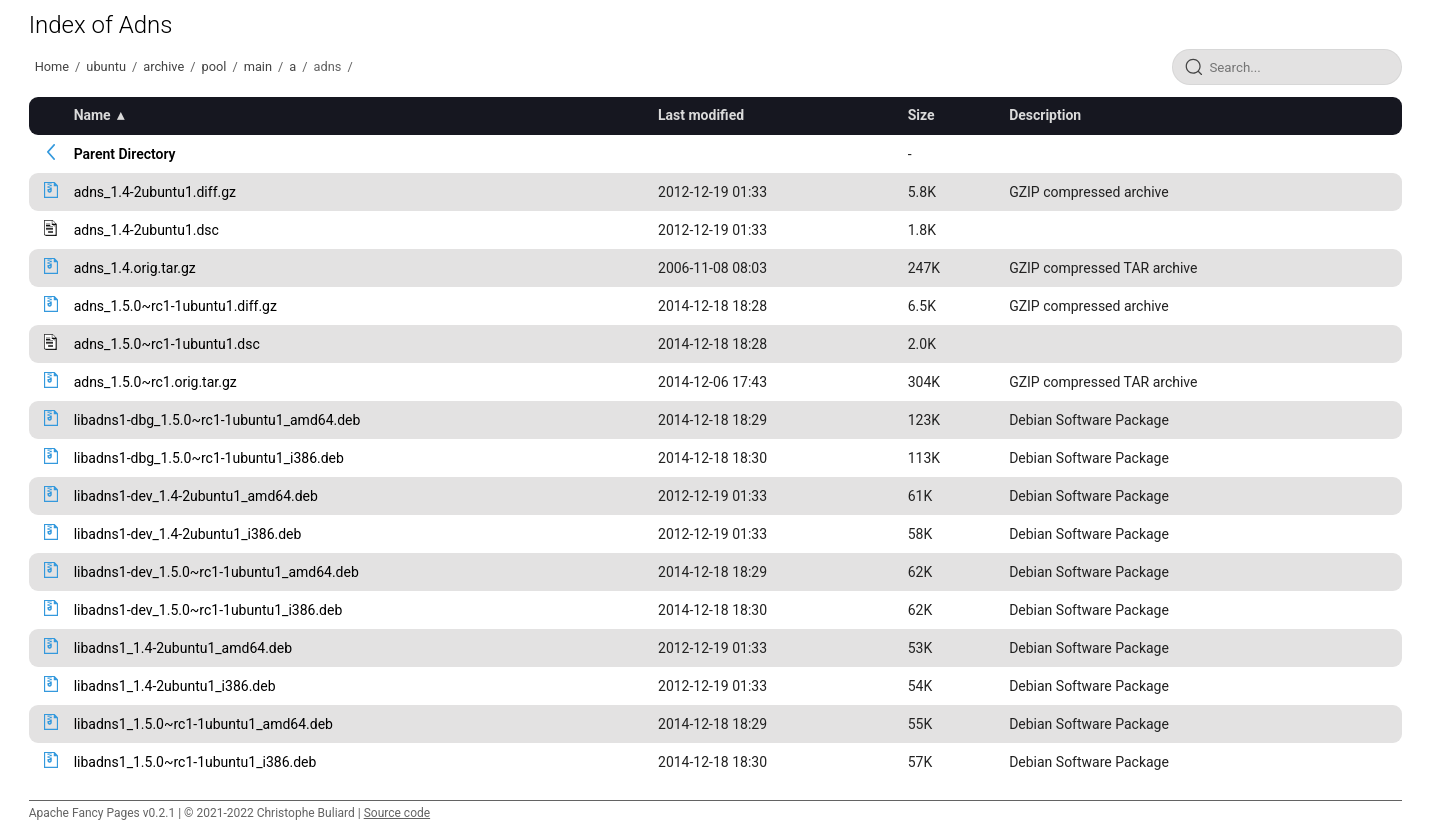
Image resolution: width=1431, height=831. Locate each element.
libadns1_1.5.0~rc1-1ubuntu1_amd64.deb (203, 724)
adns (328, 66)
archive (163, 66)
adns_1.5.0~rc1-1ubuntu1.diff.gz (175, 306)
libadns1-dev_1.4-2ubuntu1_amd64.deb (196, 496)
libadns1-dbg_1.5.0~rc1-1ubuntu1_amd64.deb (217, 420)
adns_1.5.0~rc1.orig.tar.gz (155, 382)
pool (213, 66)
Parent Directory (125, 154)
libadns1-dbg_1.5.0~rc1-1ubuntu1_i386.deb (209, 458)
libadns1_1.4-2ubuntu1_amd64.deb (183, 648)
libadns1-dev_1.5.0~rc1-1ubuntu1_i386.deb (208, 610)
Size (921, 115)
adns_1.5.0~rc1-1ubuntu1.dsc (167, 344)
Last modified (701, 115)
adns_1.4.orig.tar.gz (135, 268)
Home (52, 66)
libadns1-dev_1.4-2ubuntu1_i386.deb (188, 534)
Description (1045, 115)
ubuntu (106, 66)
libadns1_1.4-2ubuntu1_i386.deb (175, 686)
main (258, 66)
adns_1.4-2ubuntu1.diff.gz (155, 192)
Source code (397, 813)
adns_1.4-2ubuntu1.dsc (146, 230)
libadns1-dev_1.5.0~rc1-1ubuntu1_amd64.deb (216, 572)
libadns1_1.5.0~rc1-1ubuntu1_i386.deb (195, 762)
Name (92, 115)
